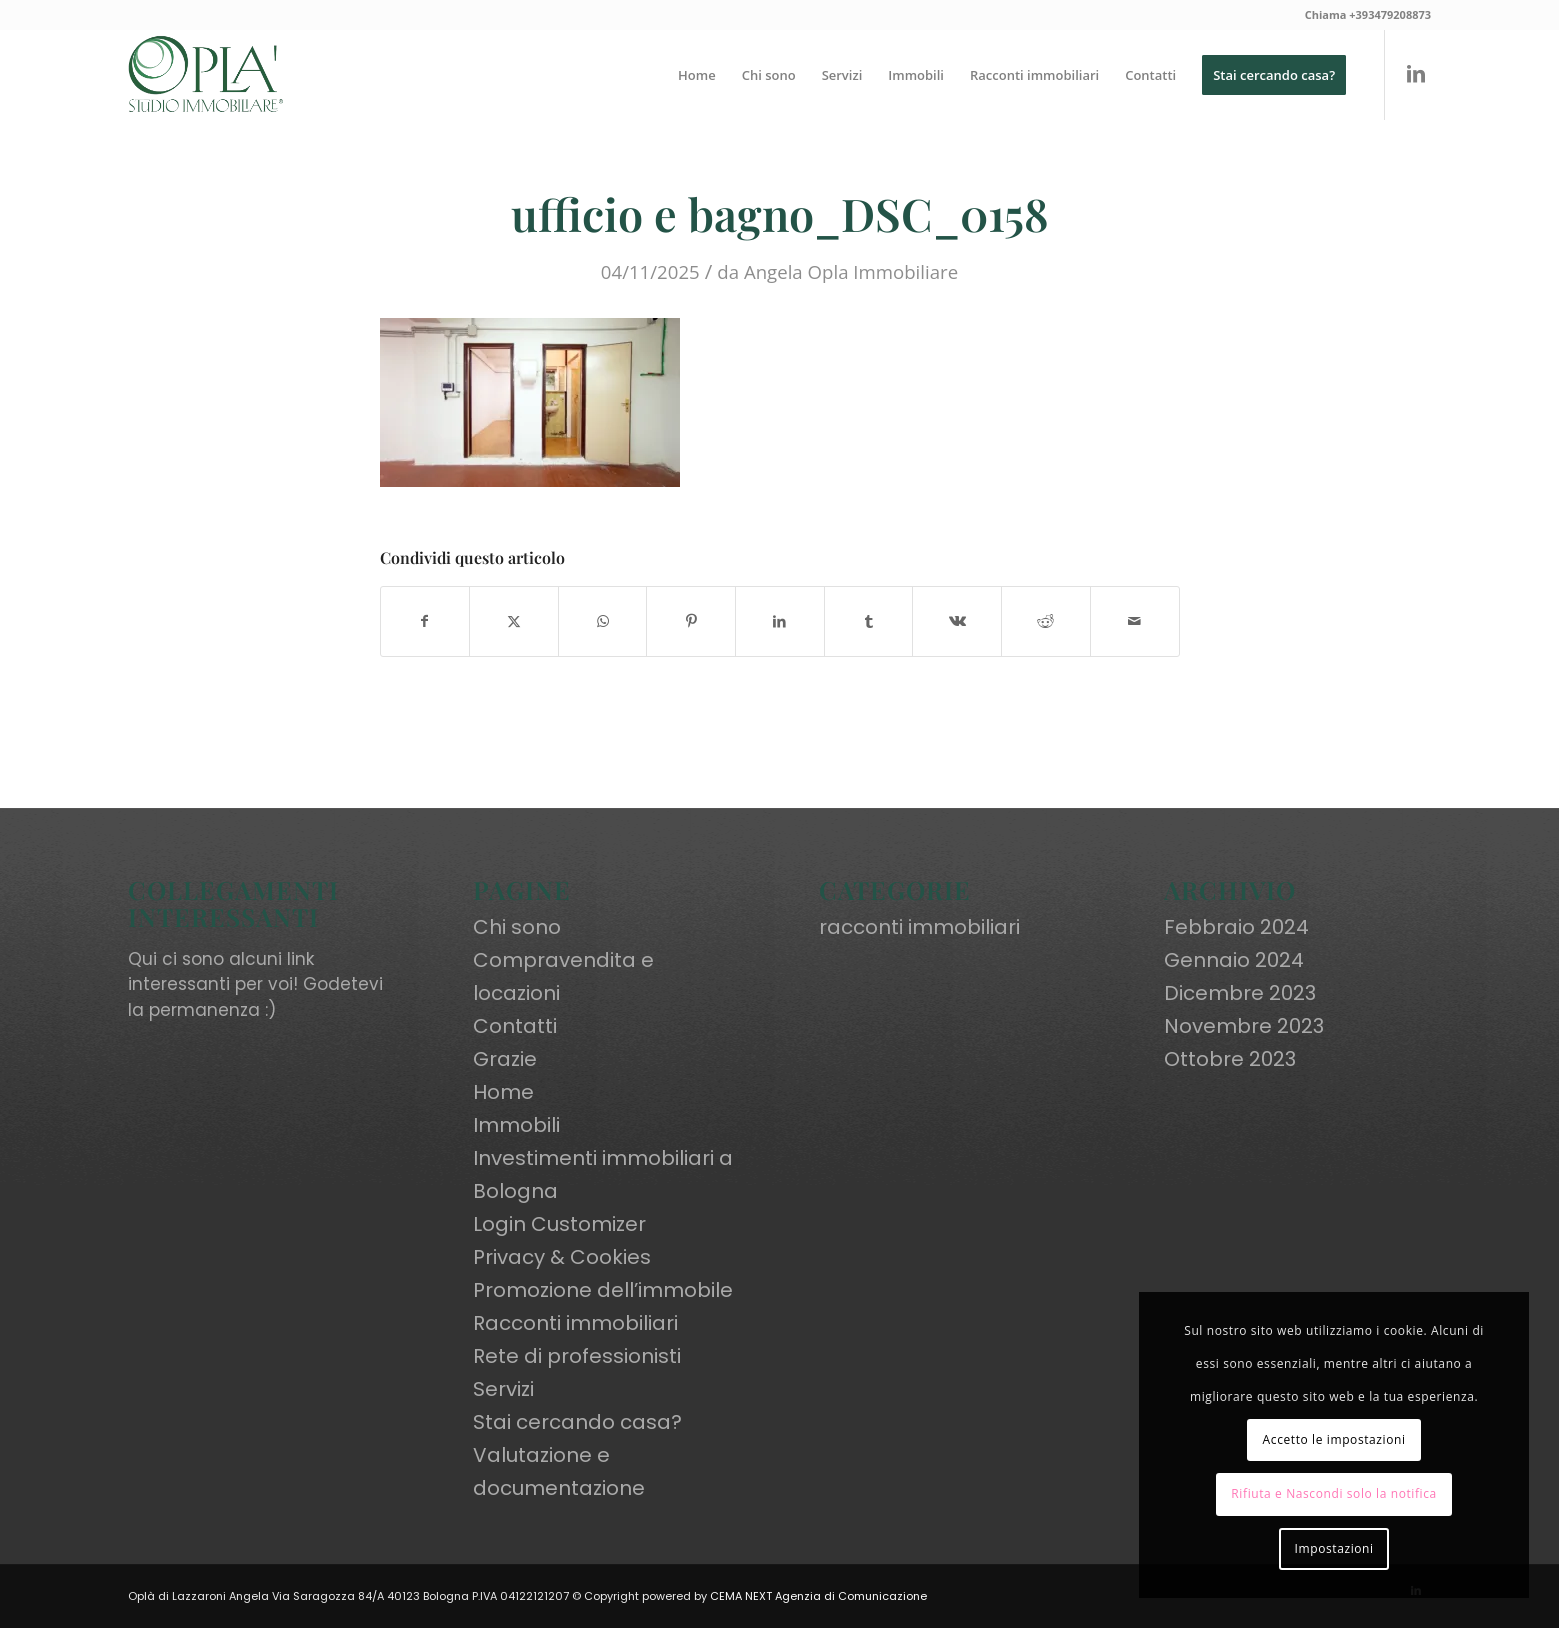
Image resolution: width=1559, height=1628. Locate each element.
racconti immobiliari (919, 927)
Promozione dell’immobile (603, 1290)
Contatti (515, 1026)
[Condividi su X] (514, 621)
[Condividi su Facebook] (425, 621)
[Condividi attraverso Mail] (1135, 621)
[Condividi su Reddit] (1046, 621)
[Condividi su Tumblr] (869, 621)
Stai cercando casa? (577, 1422)
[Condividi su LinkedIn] (780, 621)
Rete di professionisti (577, 1356)
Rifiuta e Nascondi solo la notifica (1334, 1493)
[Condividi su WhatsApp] (603, 621)
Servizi (503, 1389)
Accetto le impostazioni (1334, 1439)
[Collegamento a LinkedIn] (1416, 74)
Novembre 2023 (1244, 1026)
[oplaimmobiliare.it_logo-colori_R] (206, 75)
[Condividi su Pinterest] (691, 621)
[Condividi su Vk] (957, 621)
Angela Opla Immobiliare (851, 271)
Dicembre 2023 (1240, 993)
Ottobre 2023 (1230, 1059)
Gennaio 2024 (1234, 960)
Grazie (505, 1059)
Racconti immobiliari (575, 1323)
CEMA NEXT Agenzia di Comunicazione (818, 1596)
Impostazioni (1334, 1548)
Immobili (516, 1125)
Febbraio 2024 (1236, 927)
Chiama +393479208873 (1368, 14)
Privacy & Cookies (562, 1257)
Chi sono (517, 927)
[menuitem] (697, 75)
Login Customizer (559, 1224)
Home (503, 1092)
